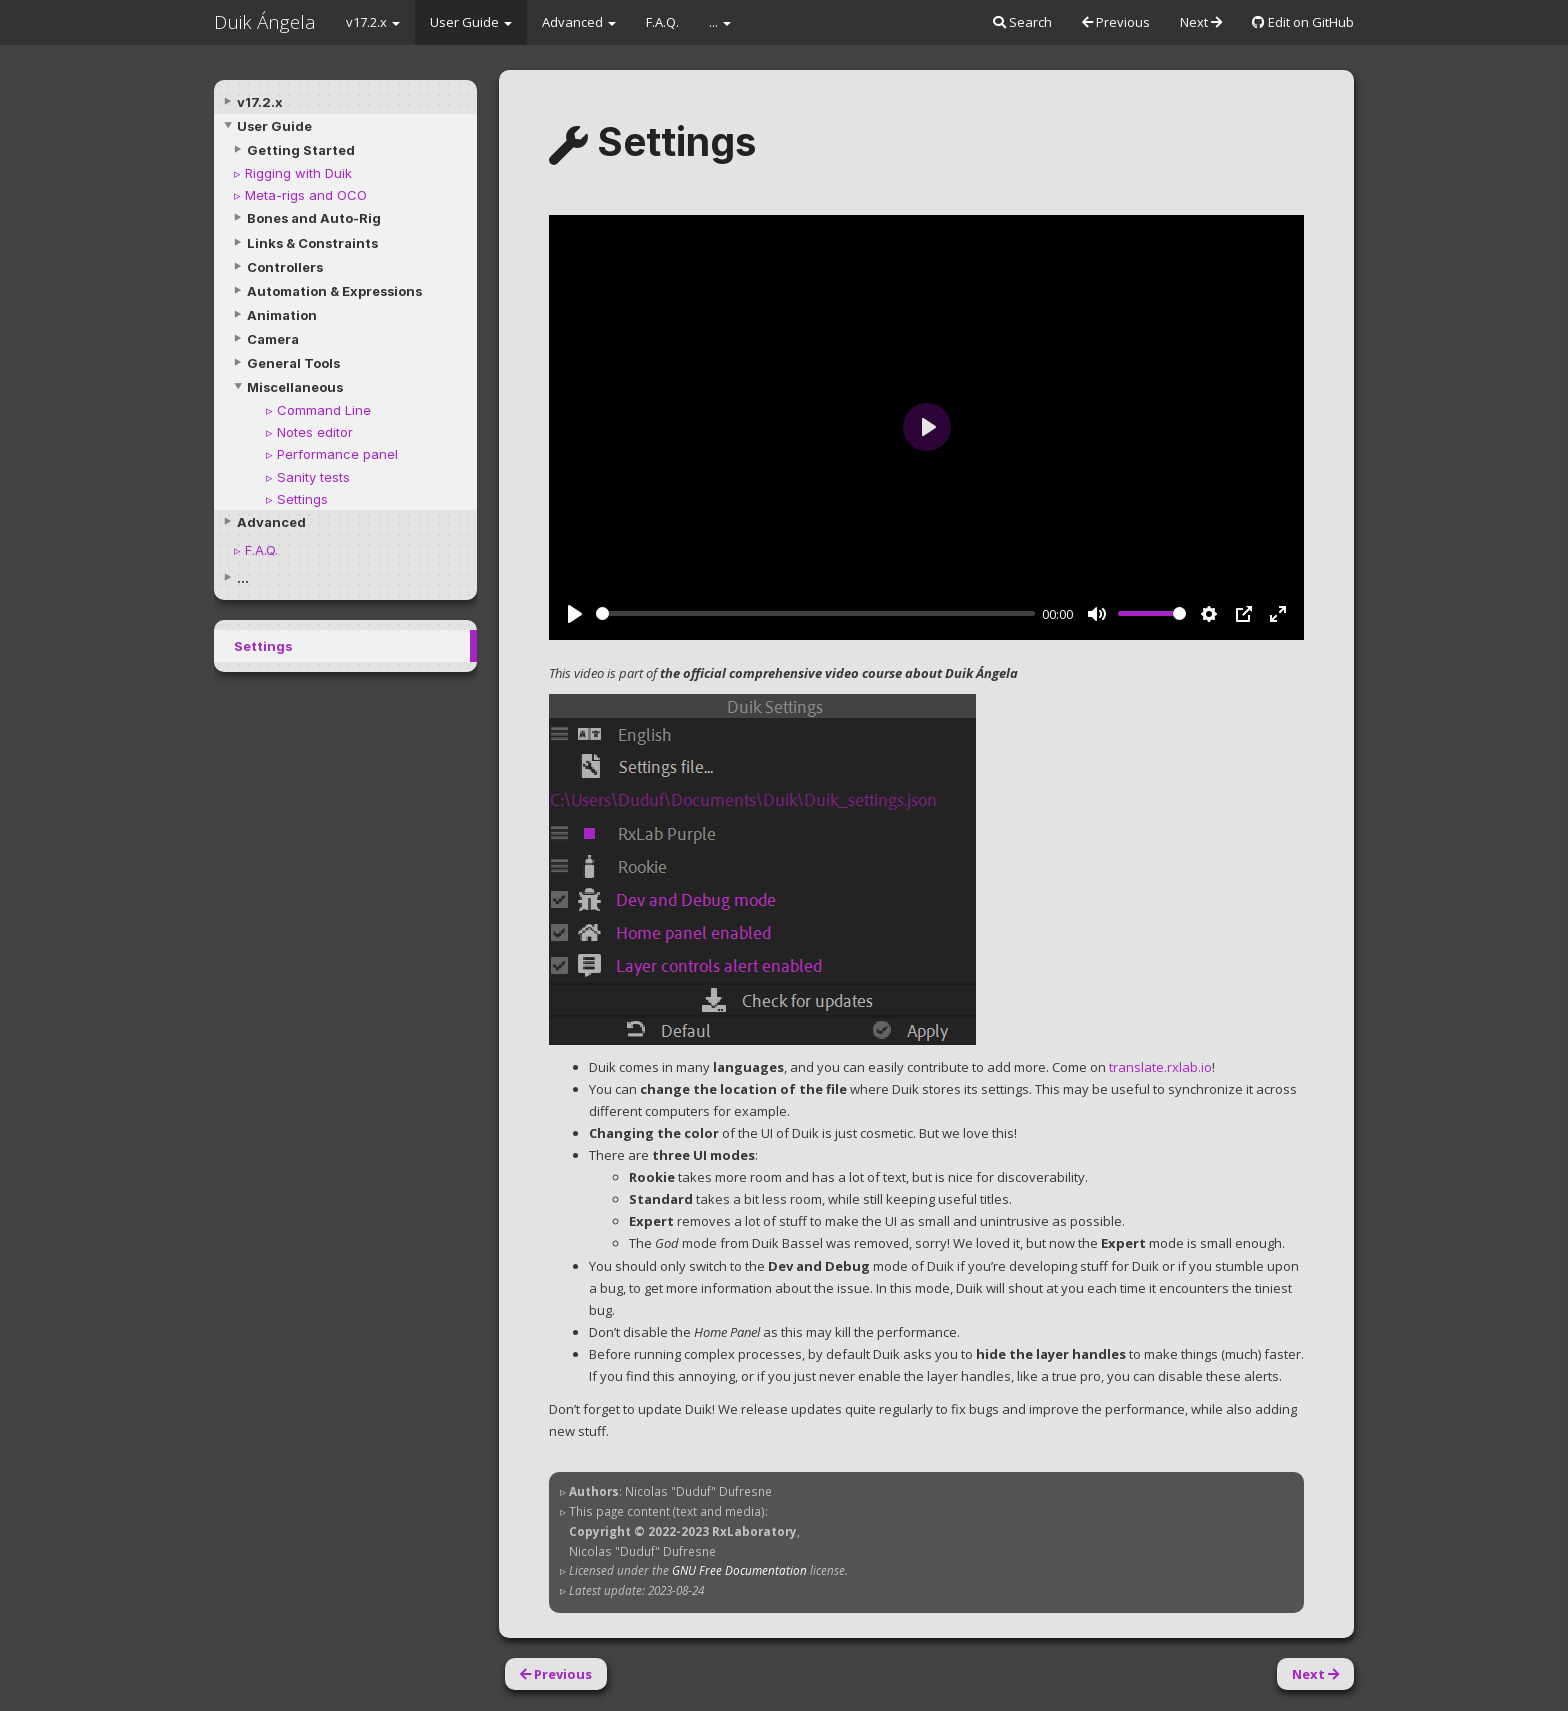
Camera (273, 339)
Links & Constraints (312, 243)
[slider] (815, 613)
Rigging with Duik (298, 173)
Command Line (324, 410)
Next (1201, 22)
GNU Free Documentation (739, 1570)
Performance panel (337, 454)
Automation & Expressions (334, 291)
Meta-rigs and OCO (306, 195)
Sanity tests (313, 477)
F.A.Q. (662, 22)
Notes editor (315, 432)
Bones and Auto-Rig (314, 218)
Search (1022, 22)
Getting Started (301, 150)
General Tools (293, 363)
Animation (282, 315)
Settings (302, 499)
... (720, 22)
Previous (1116, 22)
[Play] (575, 614)
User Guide (471, 22)
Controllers (285, 267)
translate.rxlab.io (1160, 1067)
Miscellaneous (295, 387)
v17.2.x (373, 22)
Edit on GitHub (1303, 22)
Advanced (579, 22)
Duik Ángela (265, 22)
